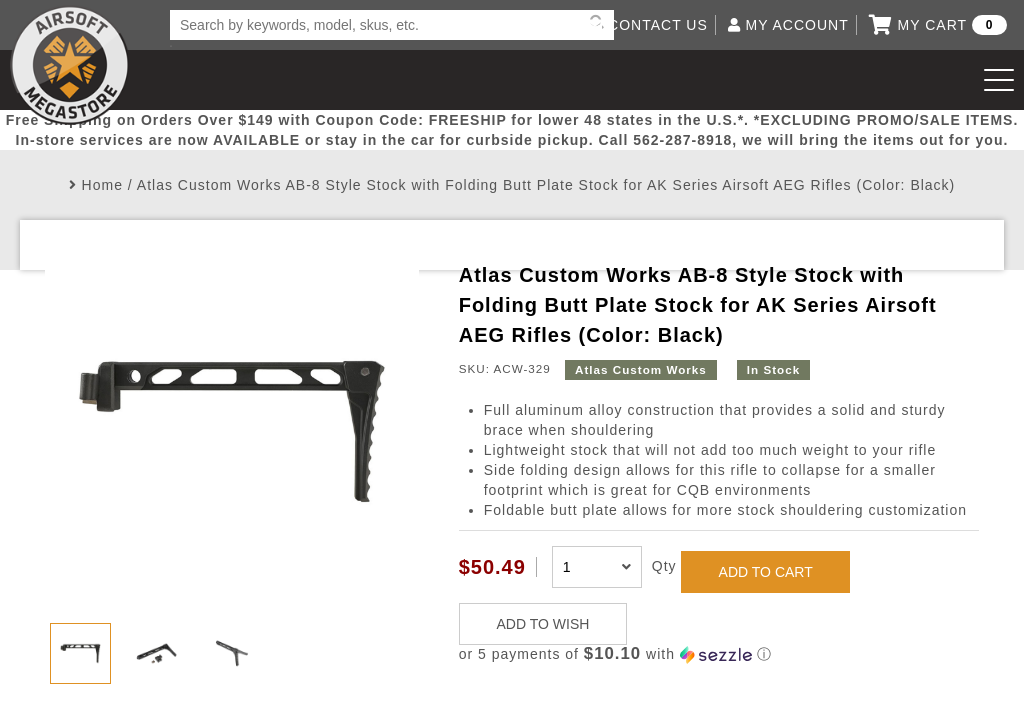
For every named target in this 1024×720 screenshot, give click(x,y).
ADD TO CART (766, 572)
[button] (719, 654)
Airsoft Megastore (70, 65)
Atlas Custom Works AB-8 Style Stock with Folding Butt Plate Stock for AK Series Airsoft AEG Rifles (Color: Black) (546, 185)
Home (102, 185)
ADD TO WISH (543, 624)
